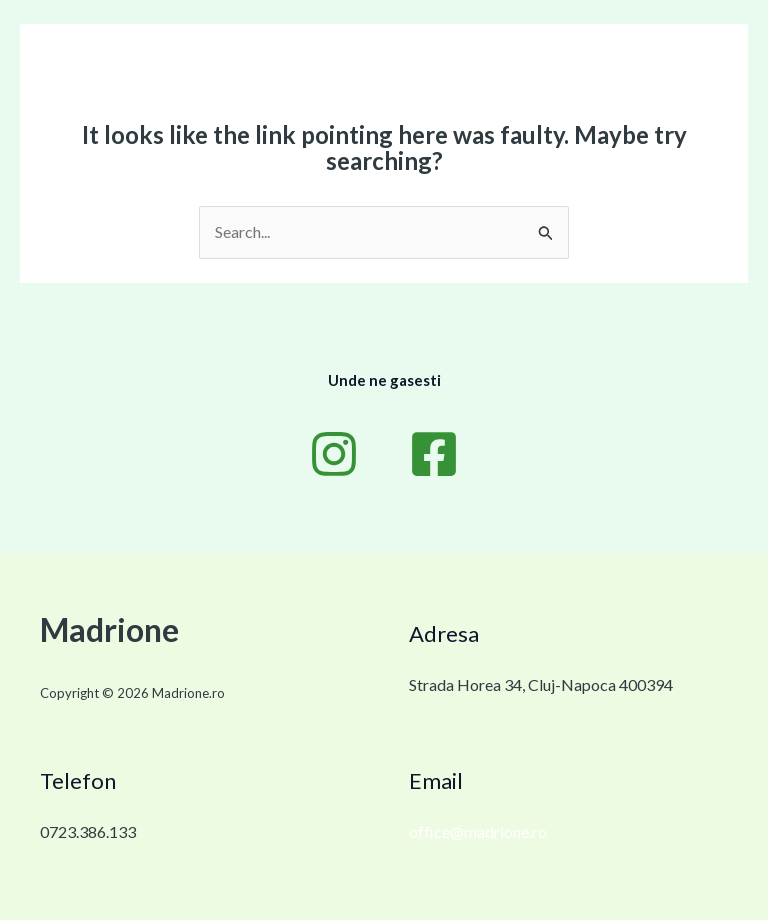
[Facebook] (434, 454)
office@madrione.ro (478, 831)
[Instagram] (334, 454)
